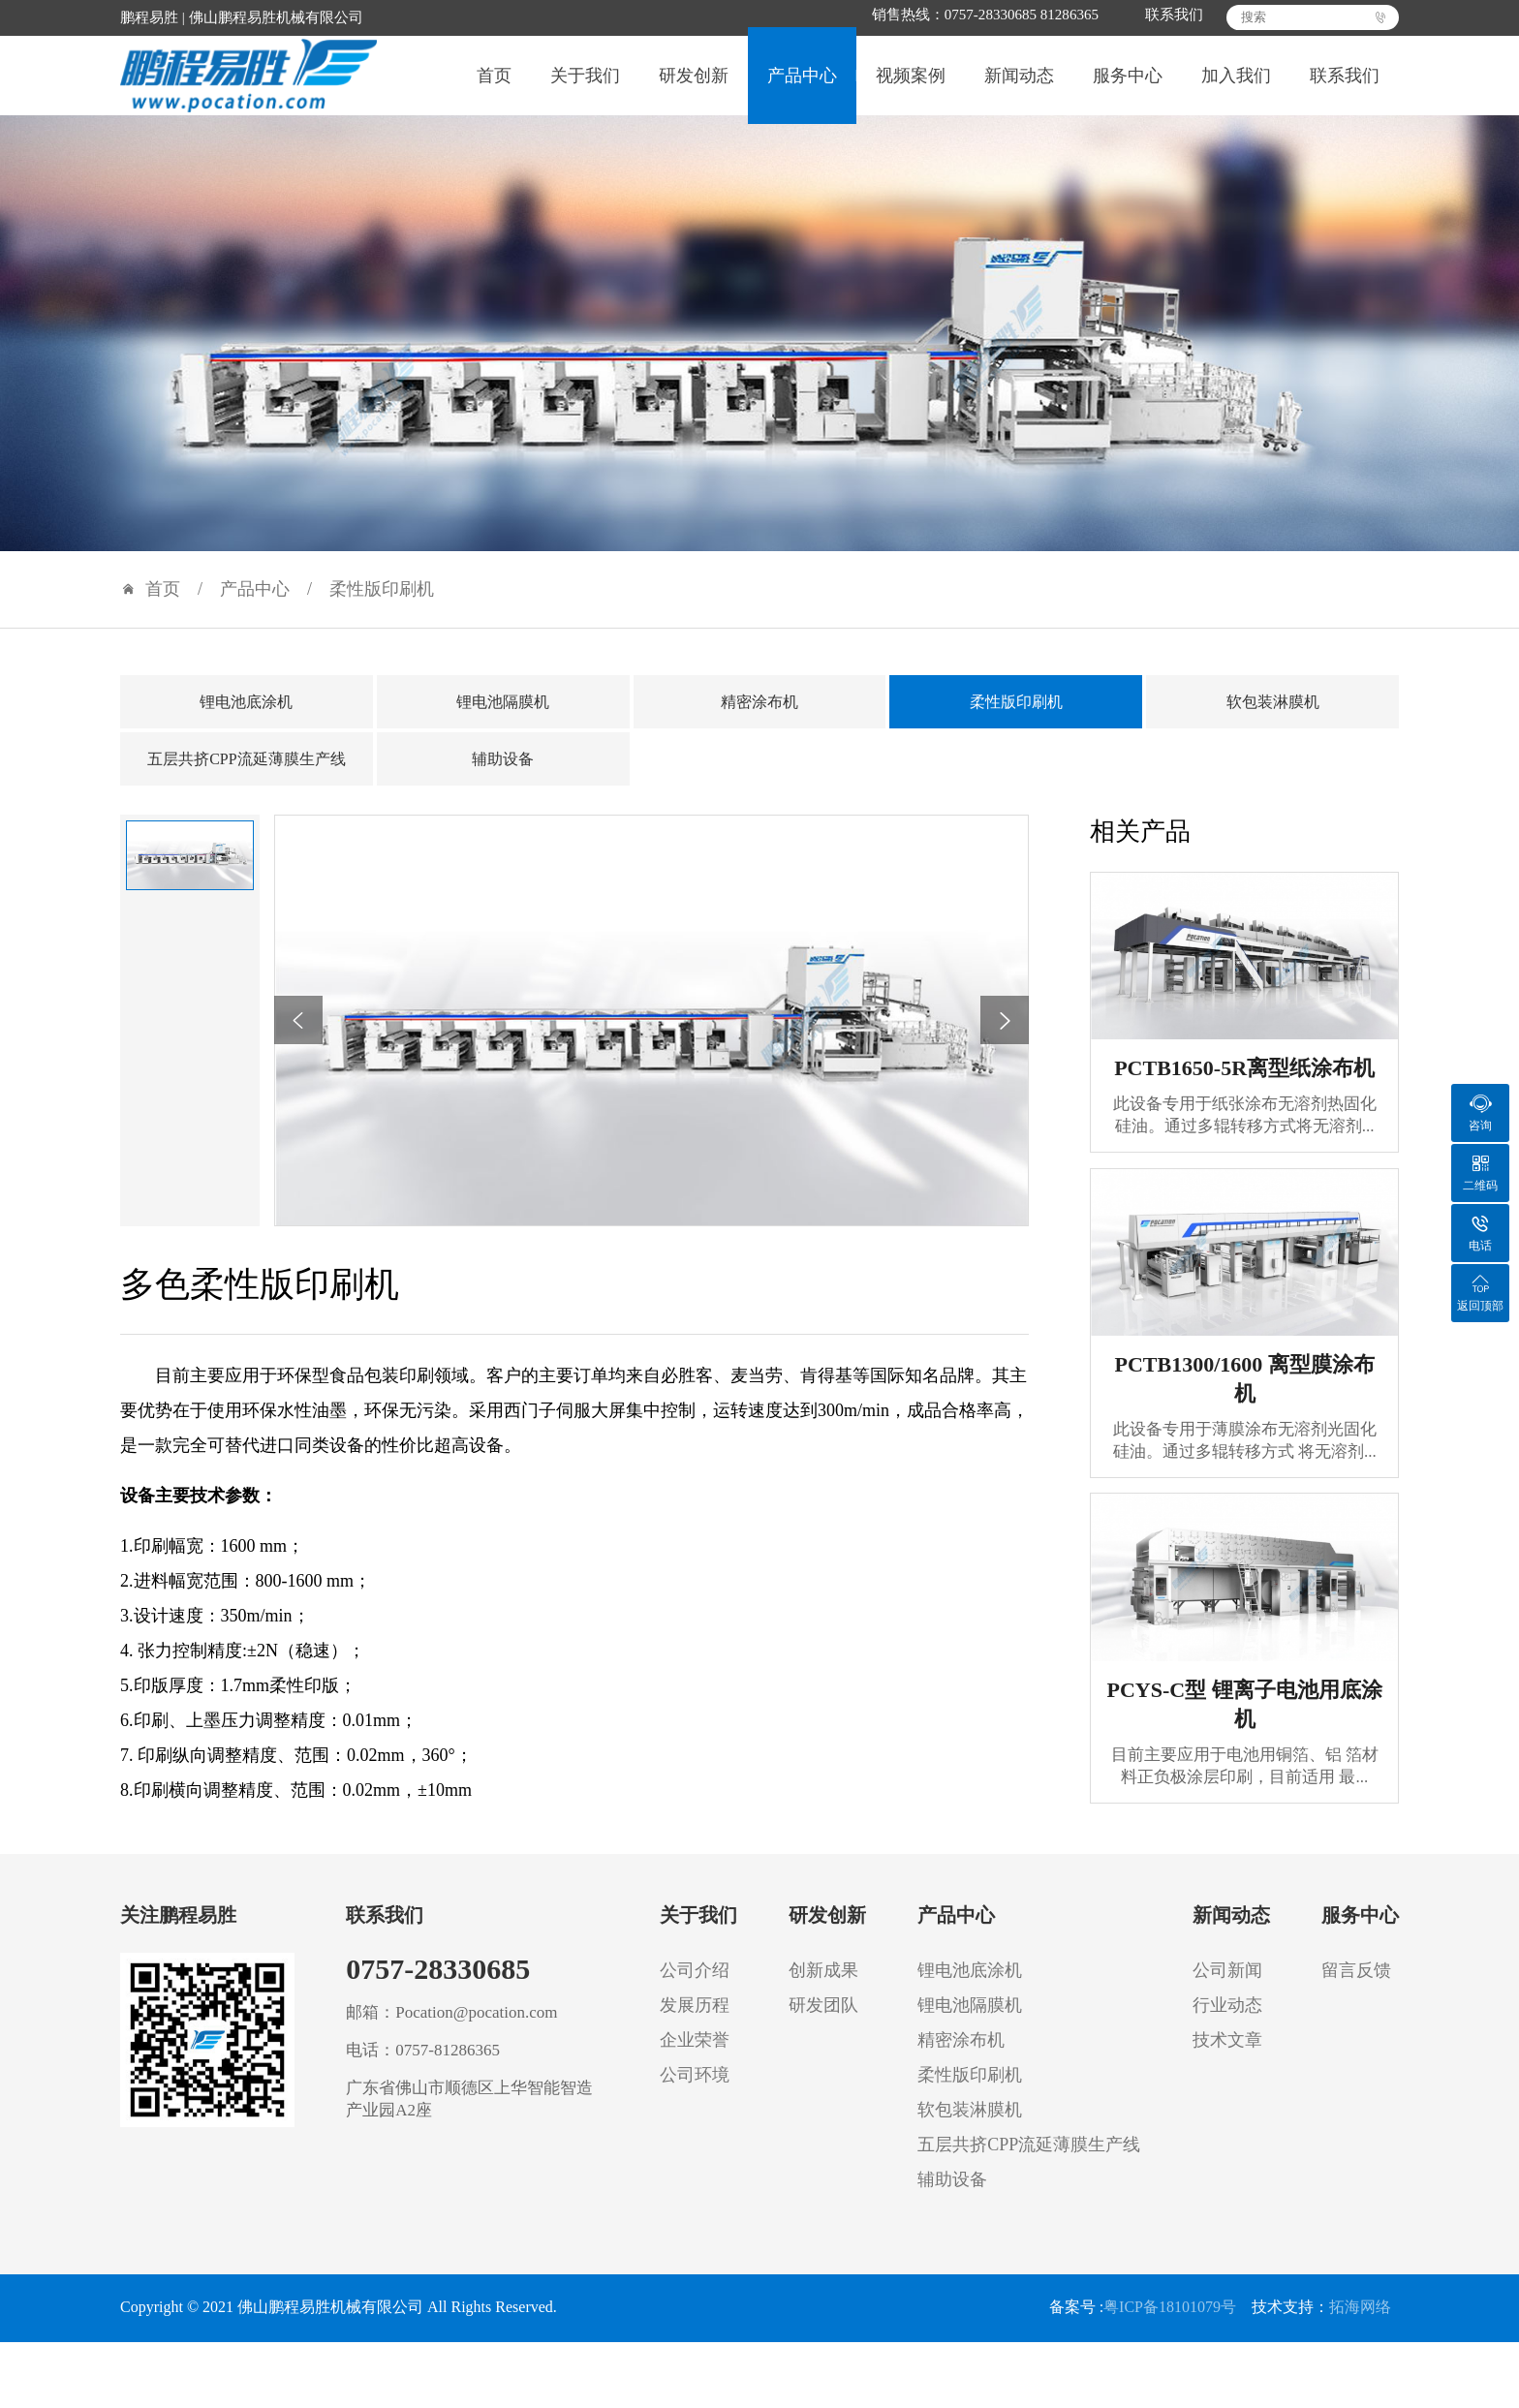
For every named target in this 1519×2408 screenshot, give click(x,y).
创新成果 (823, 1989)
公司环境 (694, 2094)
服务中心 (1127, 86)
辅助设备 (503, 778)
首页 (494, 86)
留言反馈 (1356, 1989)
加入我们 (1236, 86)
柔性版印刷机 (381, 609)
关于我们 (585, 86)
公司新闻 (1227, 1989)
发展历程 (694, 2024)
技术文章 (1227, 2059)
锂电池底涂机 (246, 721)
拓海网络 (1360, 2327)
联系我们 (1160, 16)
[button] (298, 1040)
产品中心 (802, 86)
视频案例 (911, 86)
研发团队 (823, 2024)
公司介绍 (694, 1989)
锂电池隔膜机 (502, 721)
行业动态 (1227, 2024)
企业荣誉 (694, 2059)
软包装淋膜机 (1272, 721)
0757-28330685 (438, 1988)
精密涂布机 (759, 721)
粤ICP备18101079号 (1169, 2327)
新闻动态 (1019, 86)
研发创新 (693, 86)
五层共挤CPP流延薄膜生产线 (246, 778)
